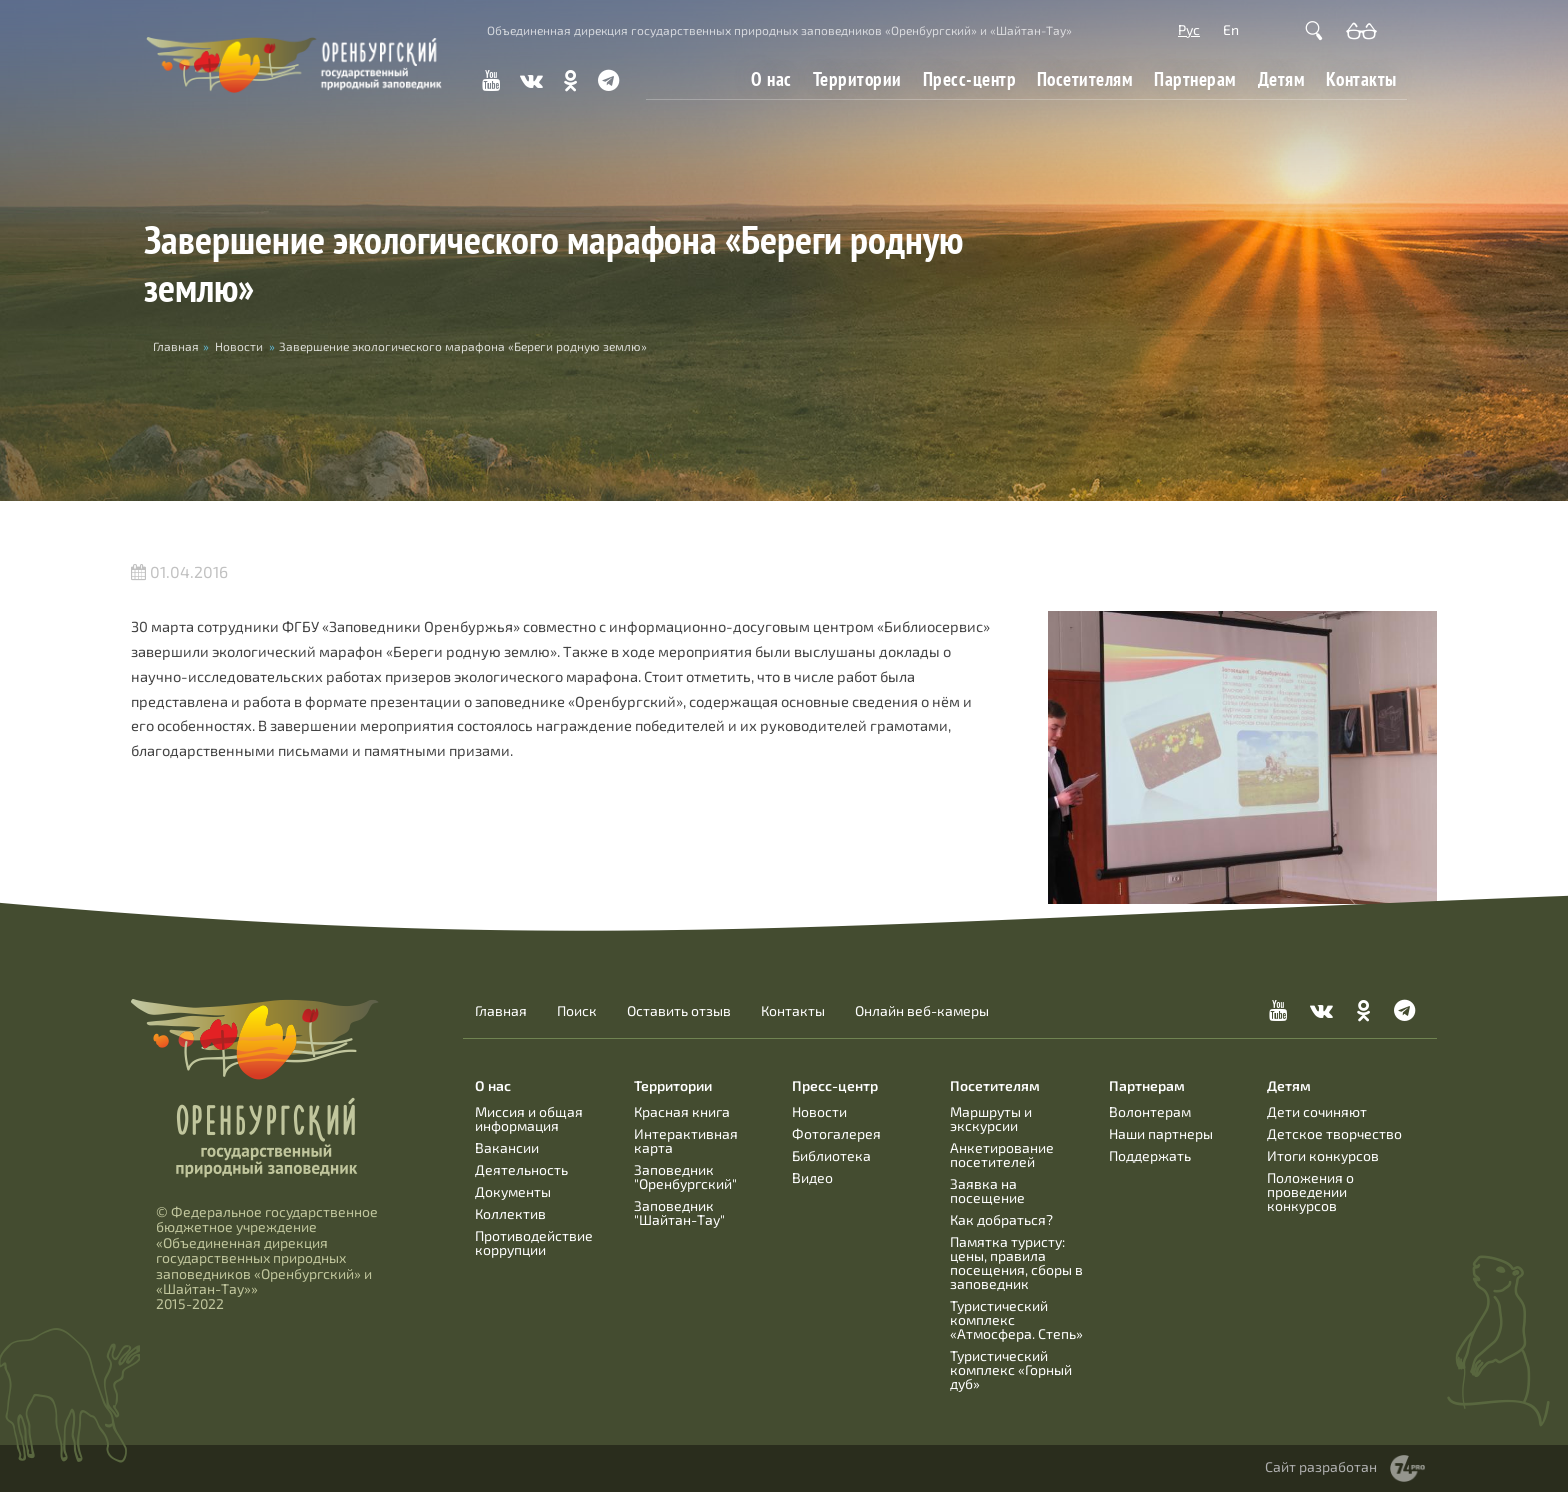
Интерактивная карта (686, 1140)
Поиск (577, 1011)
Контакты (1361, 79)
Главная (501, 1011)
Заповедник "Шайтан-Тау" (679, 1212)
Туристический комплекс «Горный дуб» (1011, 1369)
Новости (239, 346)
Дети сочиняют (1317, 1111)
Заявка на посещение (987, 1190)
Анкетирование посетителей (1002, 1154)
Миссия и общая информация (529, 1118)
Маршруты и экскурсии (991, 1118)
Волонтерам (1150, 1111)
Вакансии (507, 1147)
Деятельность (521, 1169)
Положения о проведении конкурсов (1310, 1191)
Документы (513, 1191)
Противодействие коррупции (534, 1242)
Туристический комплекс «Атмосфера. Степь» (1016, 1319)
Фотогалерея (836, 1133)
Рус (1189, 29)
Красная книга (682, 1111)
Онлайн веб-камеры (922, 1011)
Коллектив (510, 1213)
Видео (812, 1177)
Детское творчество (1334, 1133)
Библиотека (831, 1155)
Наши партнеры (1161, 1133)
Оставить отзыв (679, 1011)
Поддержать (1150, 1155)
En (1231, 29)
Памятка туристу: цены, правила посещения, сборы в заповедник (1016, 1262)
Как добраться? (1001, 1219)
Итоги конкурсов (1323, 1155)
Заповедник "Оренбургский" (685, 1176)
